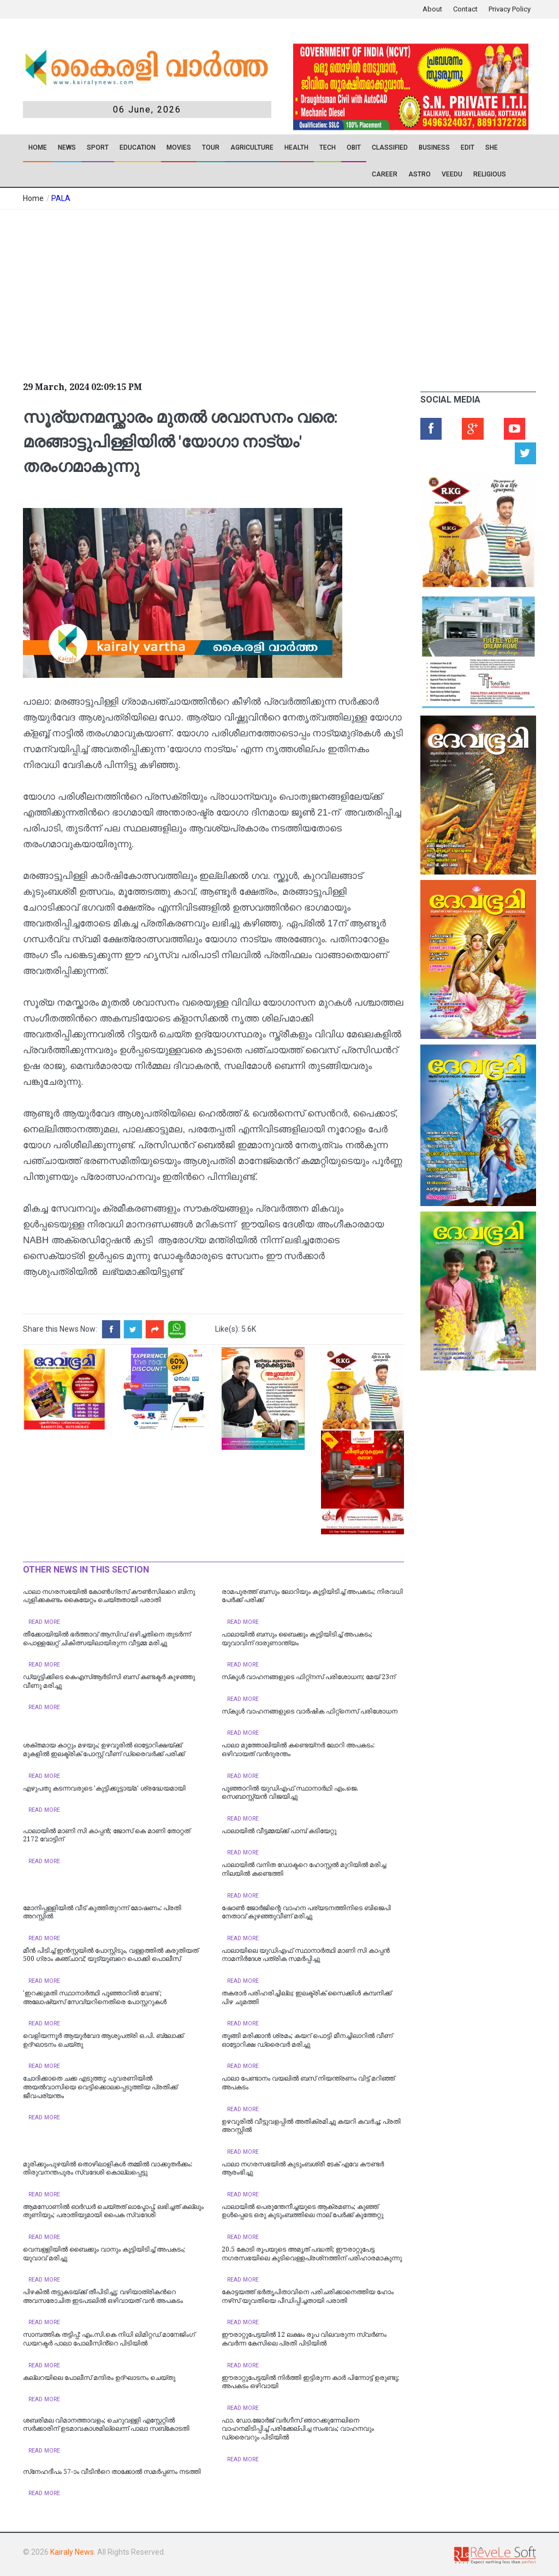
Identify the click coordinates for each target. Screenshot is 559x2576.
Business (434, 147)
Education (138, 147)
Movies (178, 147)
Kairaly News (72, 2552)
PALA (60, 198)
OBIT (354, 147)
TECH (327, 147)
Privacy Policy (510, 9)
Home (37, 147)
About (432, 9)
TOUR (210, 147)
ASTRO (419, 174)
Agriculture (251, 147)
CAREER (384, 174)
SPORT (98, 147)
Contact (465, 9)
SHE (491, 147)
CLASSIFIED (390, 147)
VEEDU (452, 174)
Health (296, 147)
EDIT (467, 147)
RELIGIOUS (489, 174)
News (67, 147)
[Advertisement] (209, 291)
